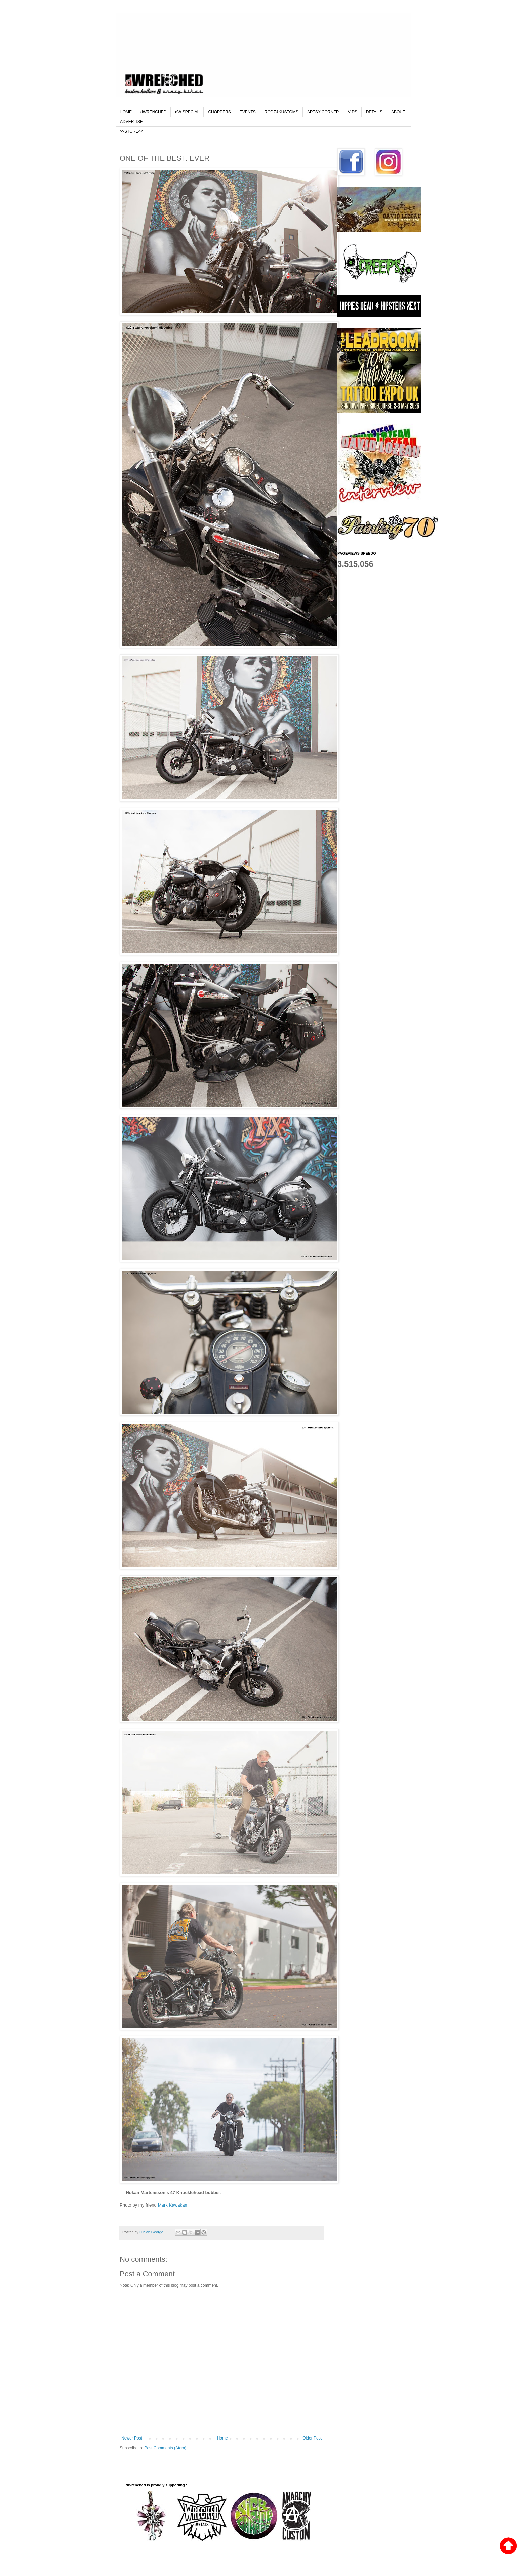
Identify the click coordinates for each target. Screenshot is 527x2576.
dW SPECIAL (187, 112)
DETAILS (374, 112)
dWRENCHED (153, 112)
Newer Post (131, 2438)
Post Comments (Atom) (165, 2448)
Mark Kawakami (174, 2205)
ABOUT (398, 112)
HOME (126, 112)
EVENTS (248, 112)
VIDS (352, 112)
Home (222, 2438)
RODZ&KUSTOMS (281, 112)
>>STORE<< (131, 131)
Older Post (312, 2438)
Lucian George (151, 2232)
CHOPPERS (219, 112)
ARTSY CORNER (323, 112)
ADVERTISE (131, 121)
